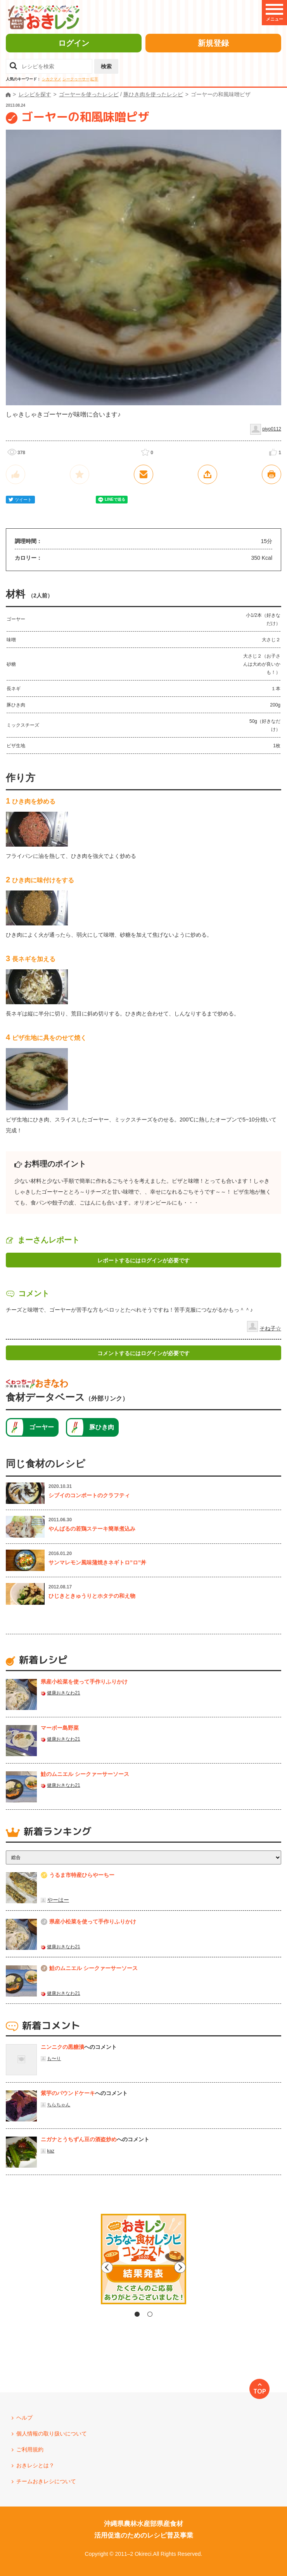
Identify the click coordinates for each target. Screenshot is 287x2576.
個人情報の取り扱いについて (51, 2433)
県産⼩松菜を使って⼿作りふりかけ (84, 1682)
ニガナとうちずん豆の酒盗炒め (79, 2139)
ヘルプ (24, 2418)
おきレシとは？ (35, 2465)
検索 (106, 66)
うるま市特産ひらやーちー (81, 1875)
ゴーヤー (41, 1427)
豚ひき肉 (101, 1427)
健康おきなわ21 (63, 1693)
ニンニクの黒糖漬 (62, 2047)
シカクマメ (51, 79)
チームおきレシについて (46, 2481)
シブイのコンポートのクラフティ (89, 1495)
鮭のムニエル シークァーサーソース (85, 1774)
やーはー (58, 1900)
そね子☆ (270, 1328)
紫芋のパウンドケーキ (68, 2093)
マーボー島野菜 (60, 1728)
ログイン (73, 43)
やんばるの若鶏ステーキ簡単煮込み (91, 1529)
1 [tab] (137, 2314)
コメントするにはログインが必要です (143, 1353)
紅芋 (94, 79)
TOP (259, 2391)
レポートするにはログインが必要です (143, 1260)
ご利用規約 (29, 2449)
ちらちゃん (58, 2104)
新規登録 (213, 43)
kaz (50, 2151)
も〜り (54, 2058)
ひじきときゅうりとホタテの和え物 (91, 1596)
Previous (77, 2267)
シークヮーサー (76, 79)
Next (209, 2267)
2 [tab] (149, 2314)
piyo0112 (271, 429)
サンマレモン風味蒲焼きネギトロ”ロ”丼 (97, 1562)
